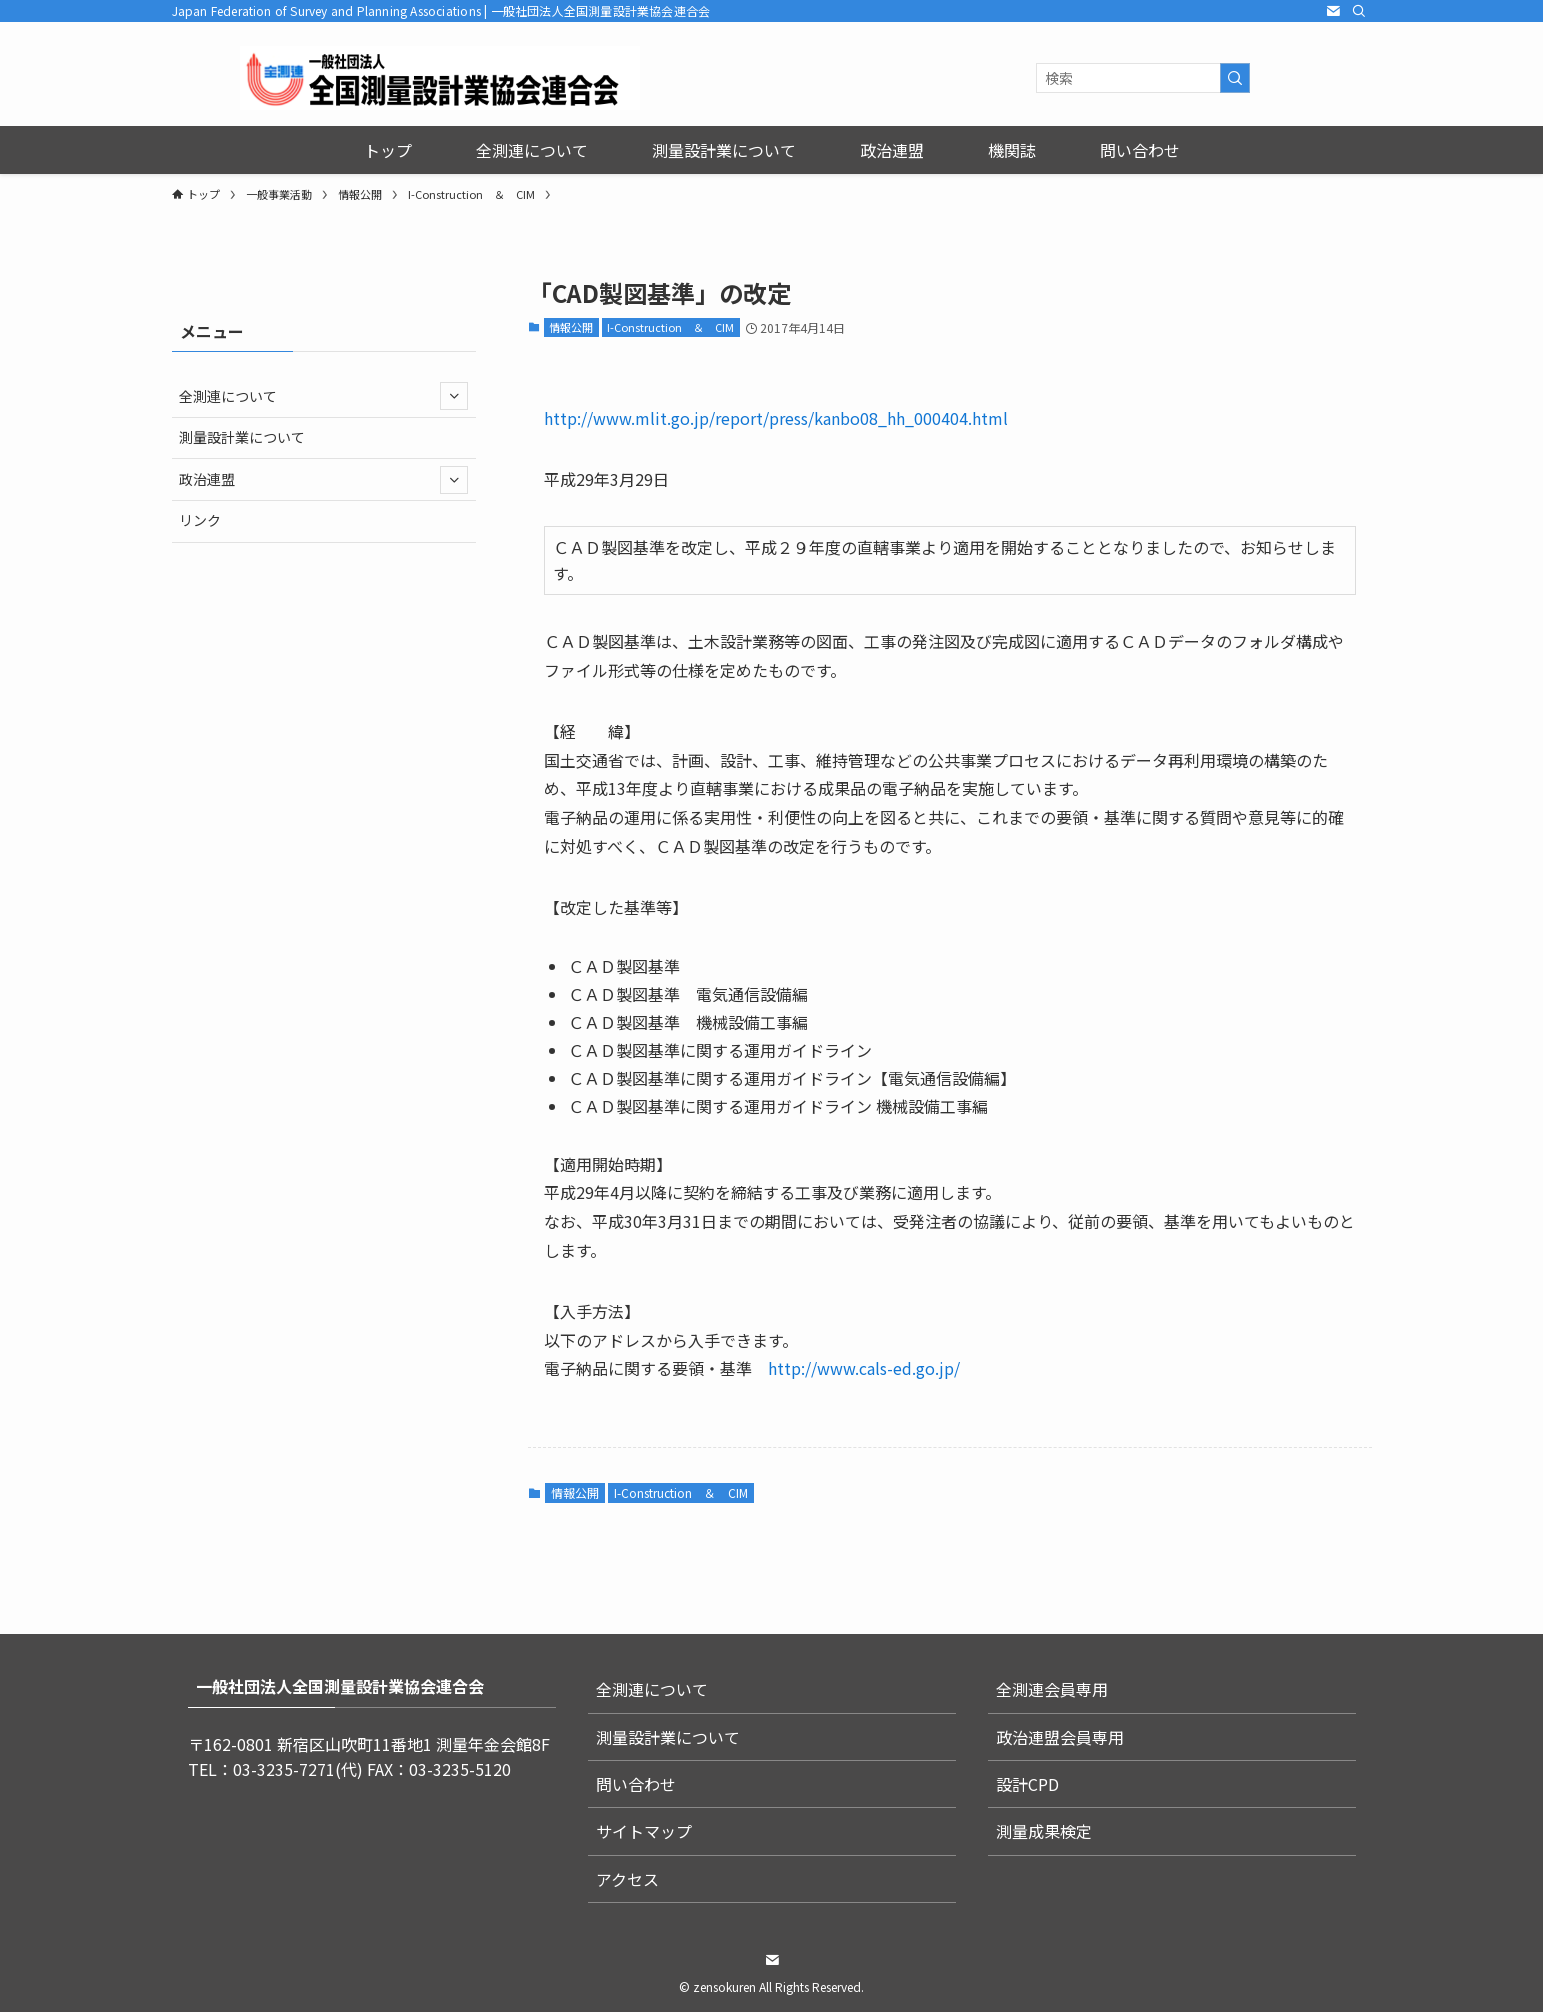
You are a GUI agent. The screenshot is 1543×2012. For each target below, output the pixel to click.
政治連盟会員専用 (1060, 1737)
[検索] (1359, 11)
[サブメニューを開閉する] (454, 396)
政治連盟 (323, 480)
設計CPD (1027, 1784)
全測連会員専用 (1052, 1689)
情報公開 (571, 327)
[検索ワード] (1143, 78)
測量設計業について (242, 437)
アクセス (627, 1879)
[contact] (1333, 11)
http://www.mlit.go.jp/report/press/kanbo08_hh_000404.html (776, 418)
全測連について (323, 396)
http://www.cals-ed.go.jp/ (864, 1368)
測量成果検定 (1044, 1831)
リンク (200, 520)
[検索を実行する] (1235, 78)
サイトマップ (644, 1831)
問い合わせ (636, 1784)
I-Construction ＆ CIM (670, 327)
